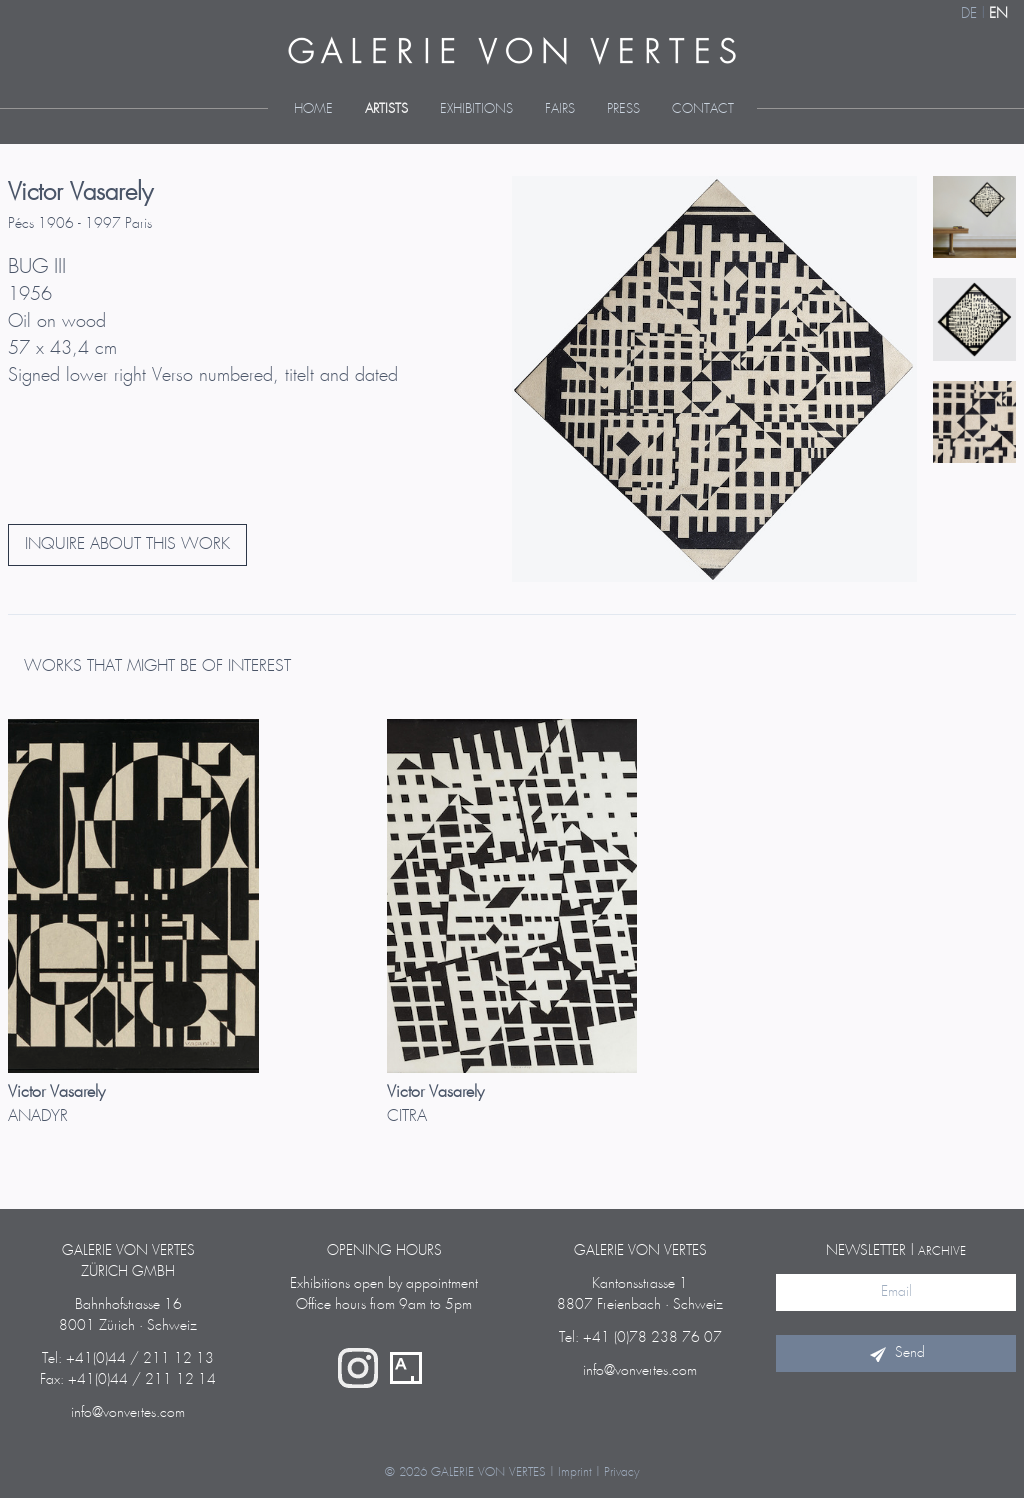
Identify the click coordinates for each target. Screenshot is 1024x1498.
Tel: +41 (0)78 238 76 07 (640, 1338)
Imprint (575, 1472)
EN (998, 14)
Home (313, 109)
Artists (386, 109)
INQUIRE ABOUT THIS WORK (127, 544)
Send (896, 1353)
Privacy (622, 1472)
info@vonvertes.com (128, 1413)
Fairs (560, 109)
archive (942, 1251)
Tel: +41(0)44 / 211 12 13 (128, 1359)
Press (623, 109)
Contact (703, 109)
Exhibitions (476, 109)
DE (969, 14)
